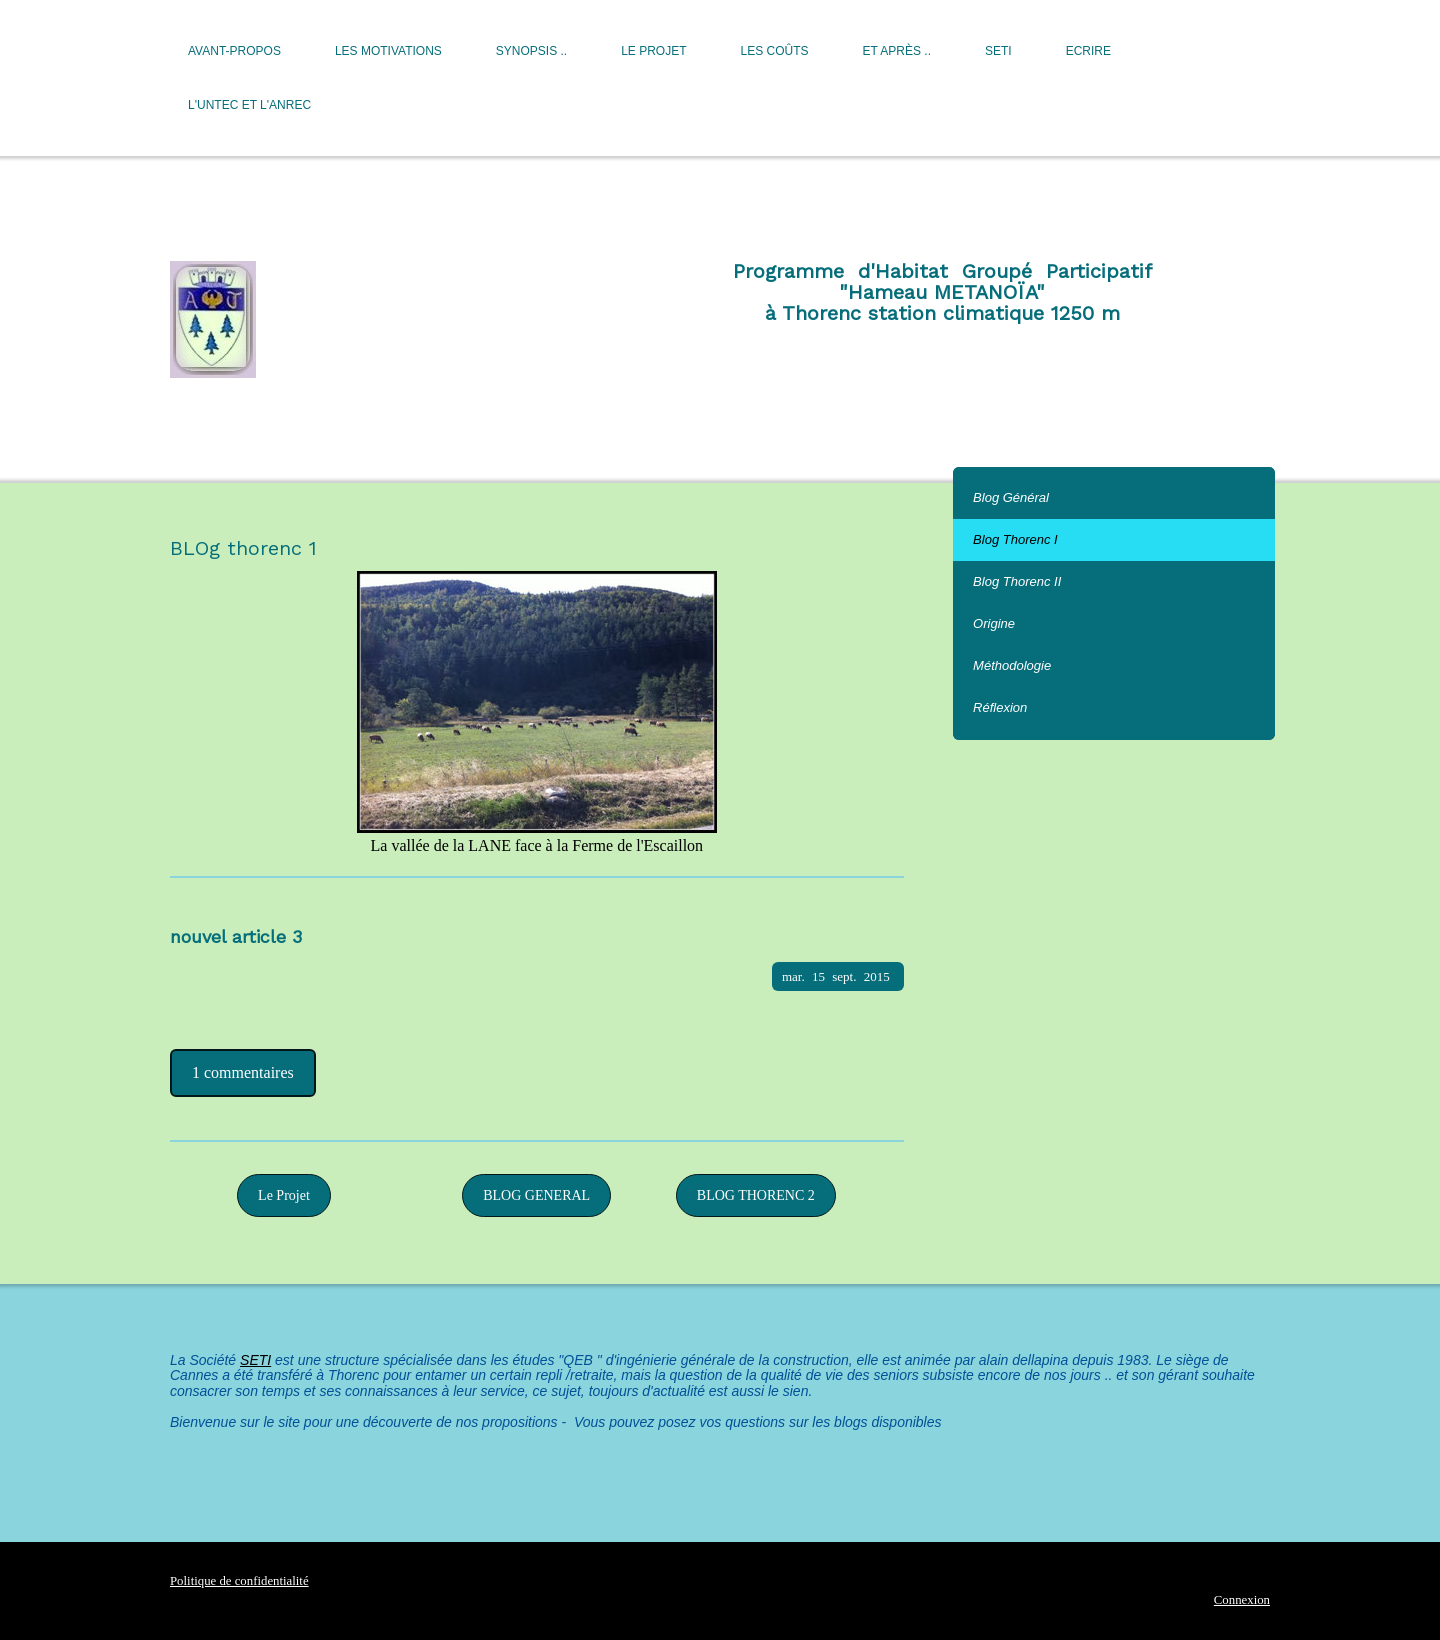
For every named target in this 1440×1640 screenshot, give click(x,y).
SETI (998, 51)
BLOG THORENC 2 (756, 1195)
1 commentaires (243, 1072)
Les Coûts (775, 51)
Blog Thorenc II (1017, 581)
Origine (994, 623)
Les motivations (388, 51)
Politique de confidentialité (239, 1581)
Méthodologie (1012, 665)
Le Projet (653, 51)
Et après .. (897, 51)
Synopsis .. (531, 51)
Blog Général (1011, 497)
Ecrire (1088, 51)
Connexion (1242, 1600)
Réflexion (1000, 707)
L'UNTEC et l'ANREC (249, 105)
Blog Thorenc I (1015, 539)
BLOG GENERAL (536, 1195)
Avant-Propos (234, 51)
